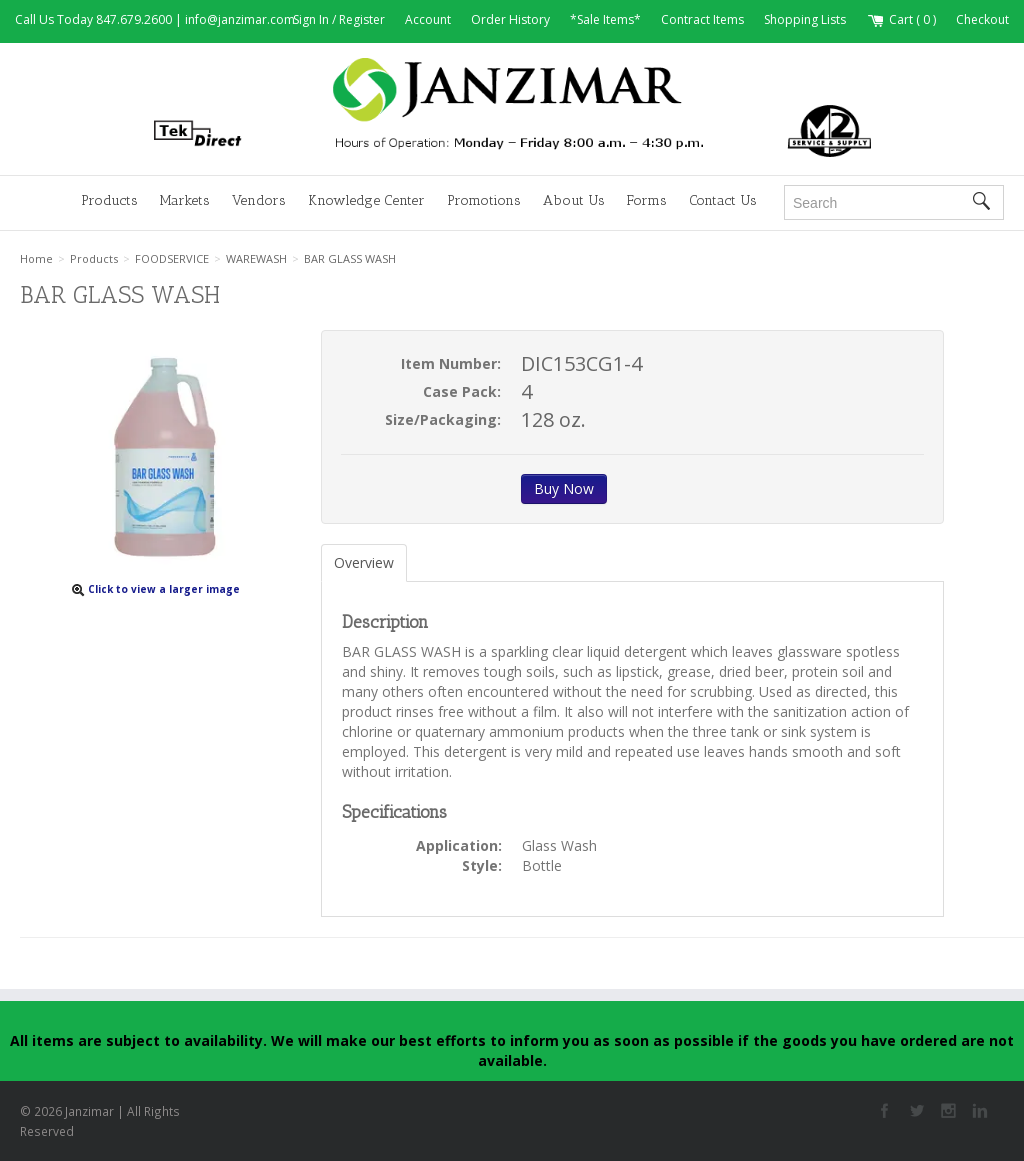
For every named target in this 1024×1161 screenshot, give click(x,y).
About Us (574, 200)
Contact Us (723, 200)
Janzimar (512, 108)
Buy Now (564, 488)
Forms (647, 200)
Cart (901, 19)
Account (428, 19)
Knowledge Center (366, 200)
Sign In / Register (339, 19)
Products (109, 200)
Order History (510, 19)
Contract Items (702, 19)
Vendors (259, 200)
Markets (185, 200)
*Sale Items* (605, 19)
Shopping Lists (805, 19)
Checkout (982, 19)
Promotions (484, 200)
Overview (364, 562)
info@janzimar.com (240, 19)
